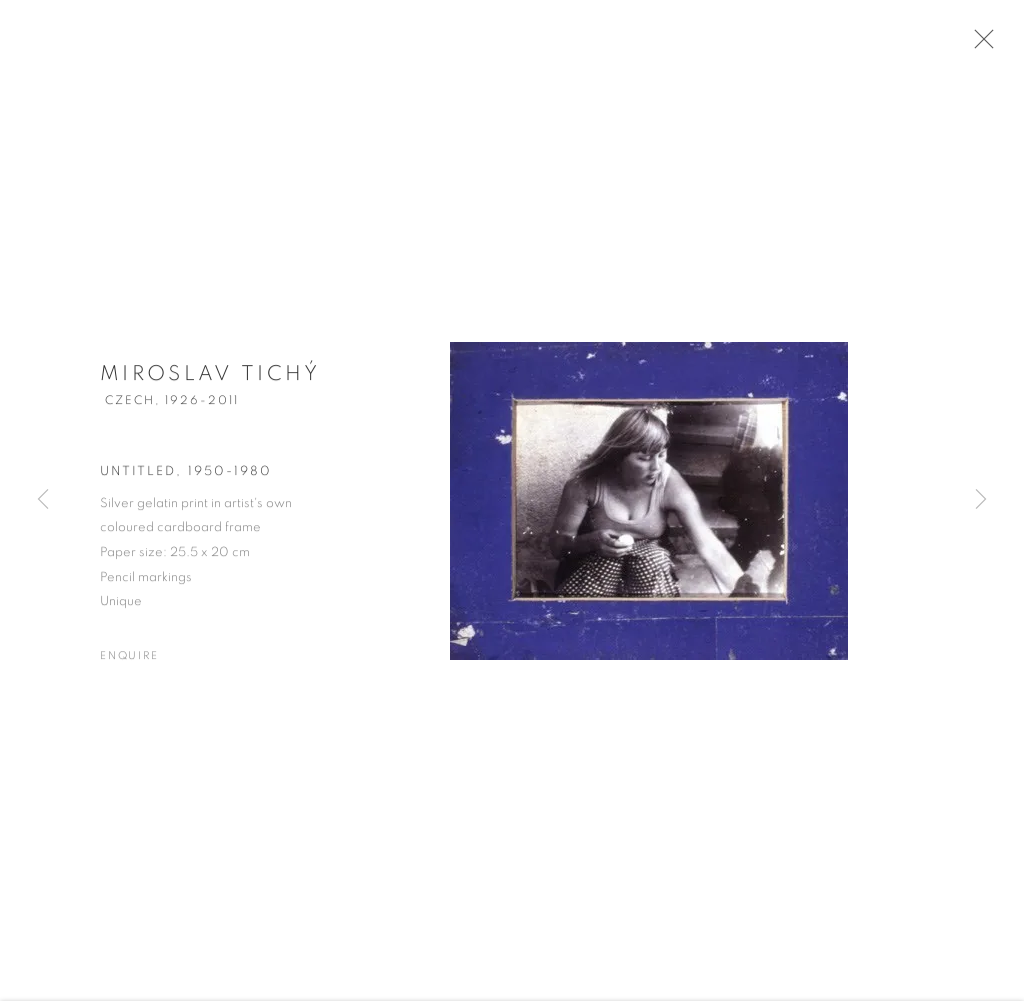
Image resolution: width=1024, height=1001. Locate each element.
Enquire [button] (129, 663)
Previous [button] (43, 500)
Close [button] (990, 45)
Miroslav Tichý (210, 381)
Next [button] (981, 500)
